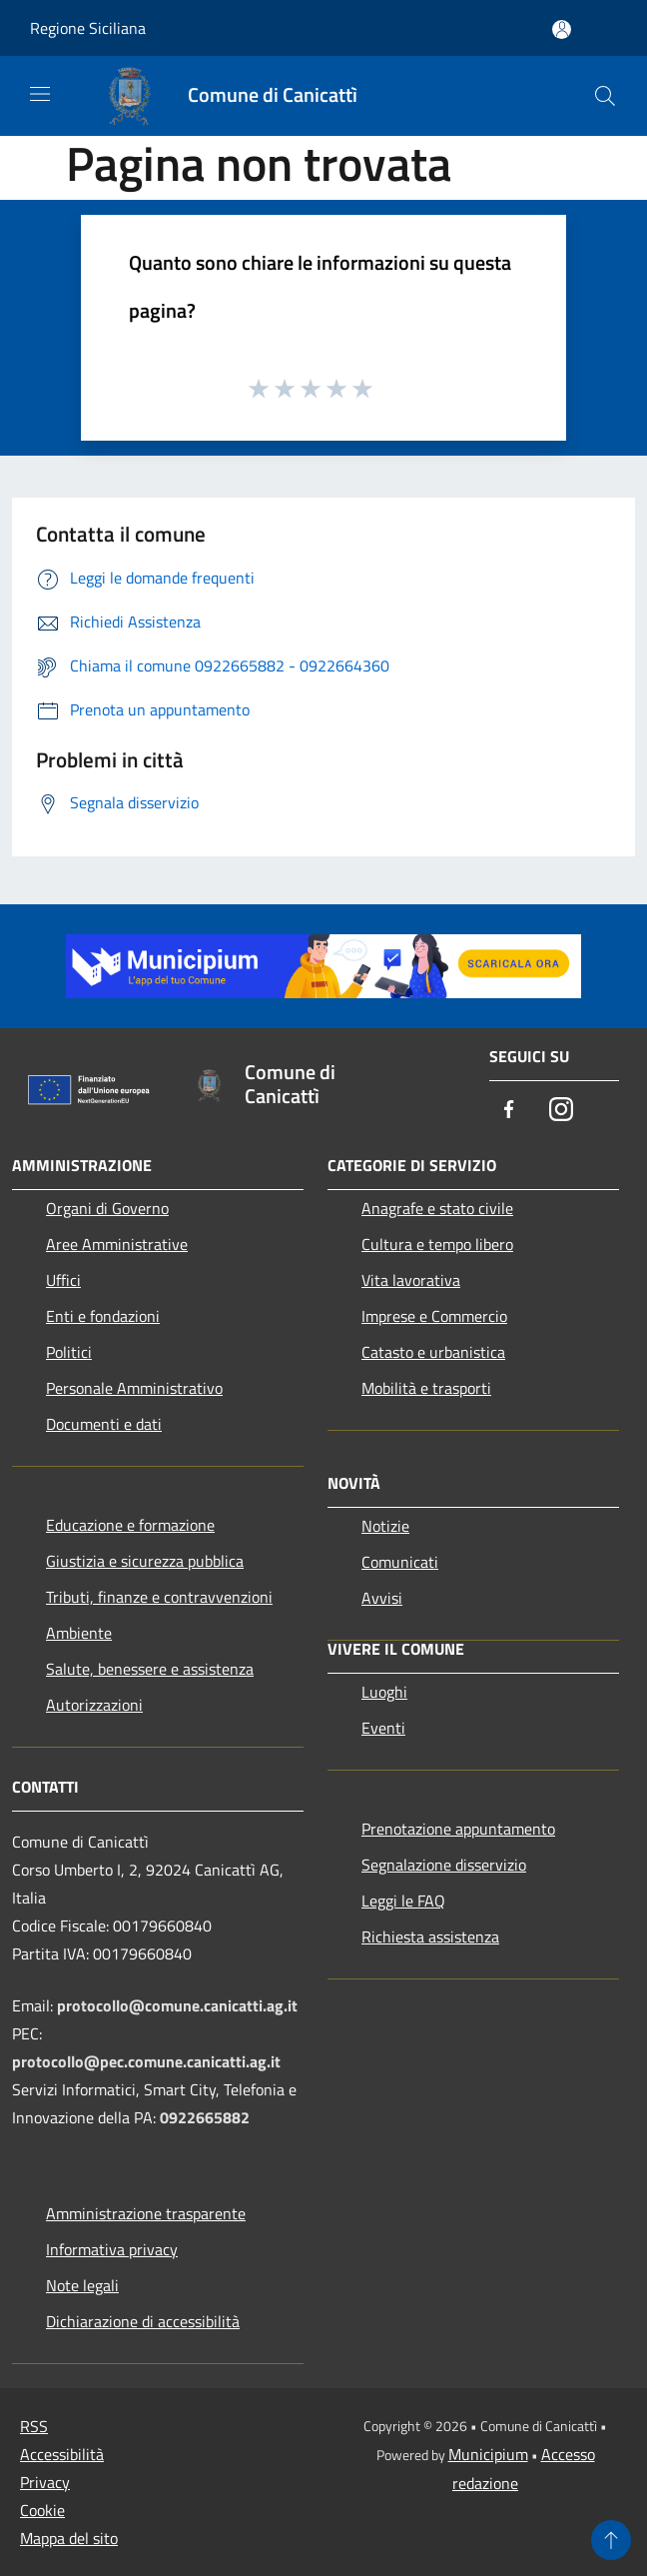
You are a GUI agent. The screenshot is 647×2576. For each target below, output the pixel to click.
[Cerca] (605, 96)
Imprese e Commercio (434, 1316)
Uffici (63, 1280)
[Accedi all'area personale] (561, 29)
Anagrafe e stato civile (437, 1208)
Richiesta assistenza (430, 1936)
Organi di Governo (107, 1208)
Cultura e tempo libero (437, 1244)
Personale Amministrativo (134, 1388)
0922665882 (205, 2117)
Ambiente (79, 1633)
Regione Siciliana (88, 28)
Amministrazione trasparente (146, 2213)
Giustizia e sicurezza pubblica (145, 1561)
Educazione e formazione (130, 1525)
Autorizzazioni (94, 1705)
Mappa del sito (69, 2538)
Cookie (42, 2510)
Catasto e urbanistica (433, 1352)
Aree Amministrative (117, 1244)
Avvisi (381, 1598)
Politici (69, 1352)
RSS (34, 2426)
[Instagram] (561, 1110)
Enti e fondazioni (103, 1316)
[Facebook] (509, 1110)
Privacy (45, 2482)
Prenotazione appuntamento (458, 1829)
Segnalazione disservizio (443, 1865)
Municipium (488, 2454)
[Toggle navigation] (40, 94)
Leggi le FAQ (403, 1901)
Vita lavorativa (410, 1280)
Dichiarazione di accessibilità (143, 2321)
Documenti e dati (104, 1424)
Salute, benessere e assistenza (150, 1669)
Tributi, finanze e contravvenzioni (159, 1597)
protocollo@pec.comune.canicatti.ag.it (146, 2061)
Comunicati (399, 1562)
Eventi (383, 1728)
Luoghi (384, 1692)
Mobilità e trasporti (426, 1388)
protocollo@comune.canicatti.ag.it (177, 2005)
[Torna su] (611, 2540)
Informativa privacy (112, 2249)
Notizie (385, 1526)
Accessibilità (62, 2454)
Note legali (82, 2285)
